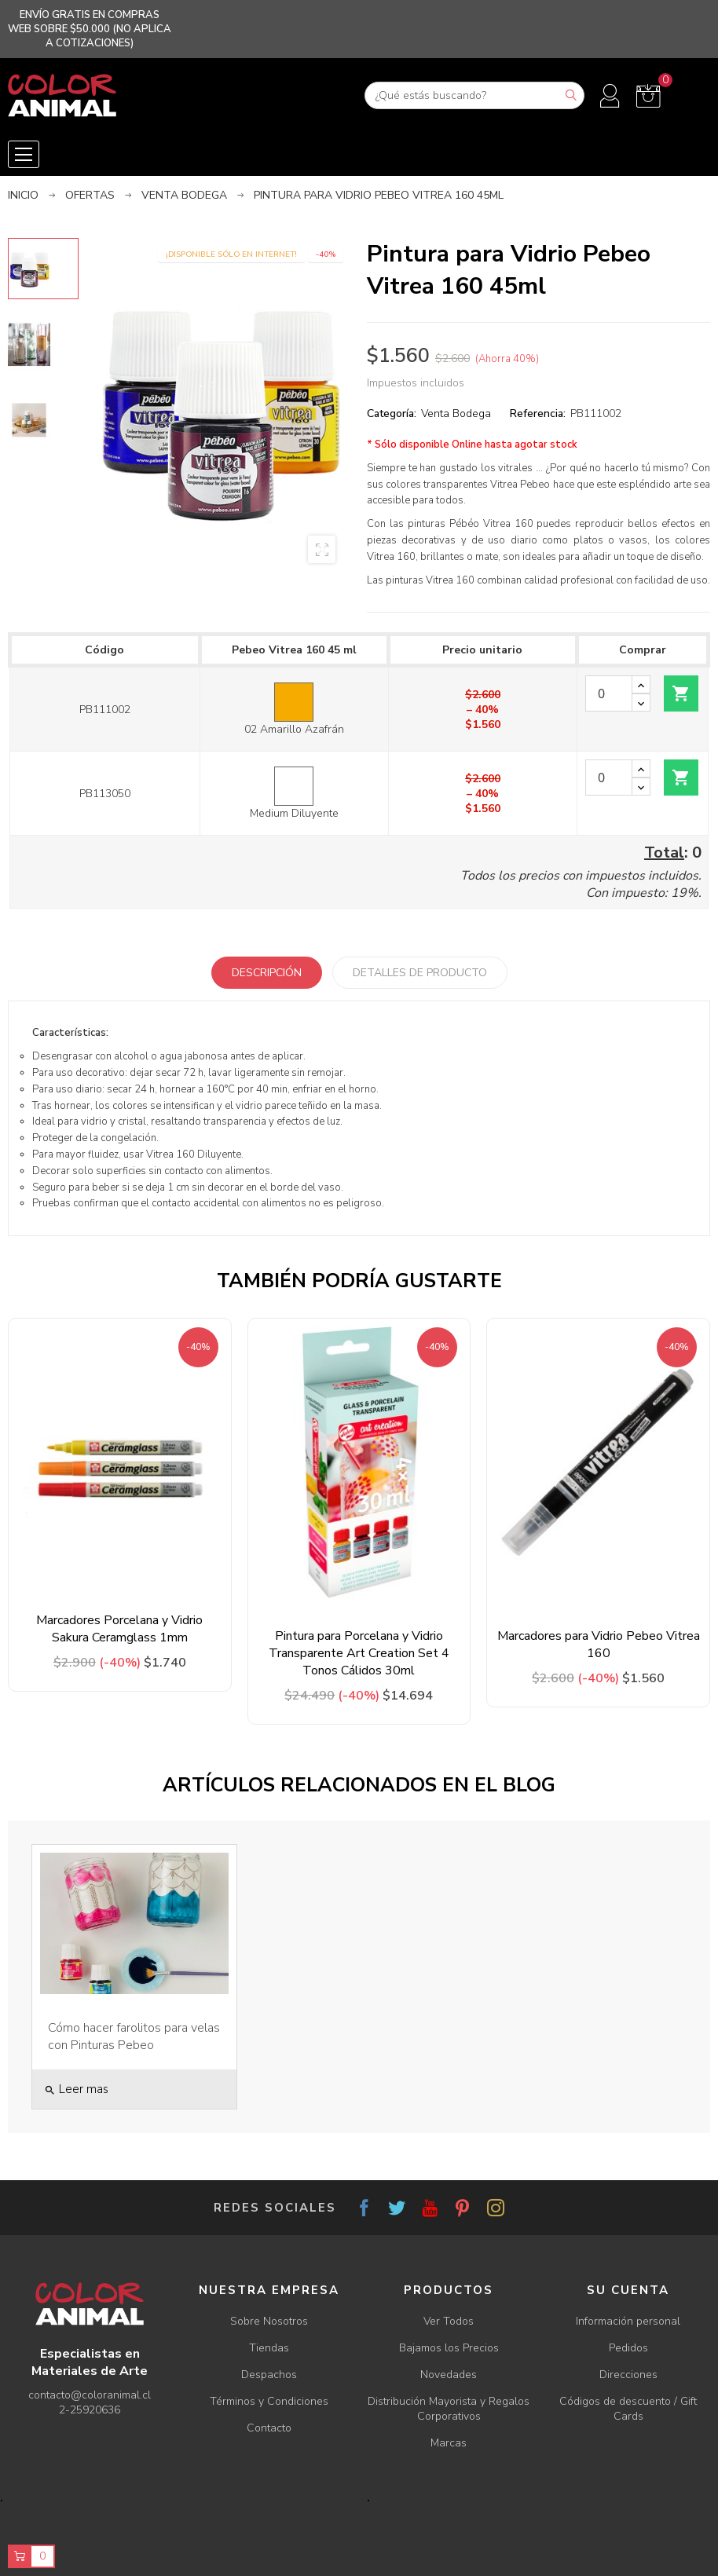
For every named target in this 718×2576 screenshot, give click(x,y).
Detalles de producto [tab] (420, 972)
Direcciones (628, 2374)
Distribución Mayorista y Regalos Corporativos (448, 2409)
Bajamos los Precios (449, 2347)
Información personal (628, 2321)
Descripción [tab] (267, 972)
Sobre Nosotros (269, 2321)
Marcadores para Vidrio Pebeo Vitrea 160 (598, 1644)
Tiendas (269, 2347)
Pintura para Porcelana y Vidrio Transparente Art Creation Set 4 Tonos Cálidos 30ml (359, 1653)
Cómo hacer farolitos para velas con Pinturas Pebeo (134, 2036)
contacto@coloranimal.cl (89, 2395)
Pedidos (628, 2347)
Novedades (448, 2374)
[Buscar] (474, 95)
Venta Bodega (456, 413)
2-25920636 (89, 2409)
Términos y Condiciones (269, 2401)
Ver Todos (448, 2321)
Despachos (269, 2374)
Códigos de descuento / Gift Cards (628, 2409)
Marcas (448, 2442)
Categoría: (391, 413)
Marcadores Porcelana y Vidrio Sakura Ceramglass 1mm (119, 1629)
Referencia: (538, 413)
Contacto (269, 2427)
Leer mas (76, 2089)
